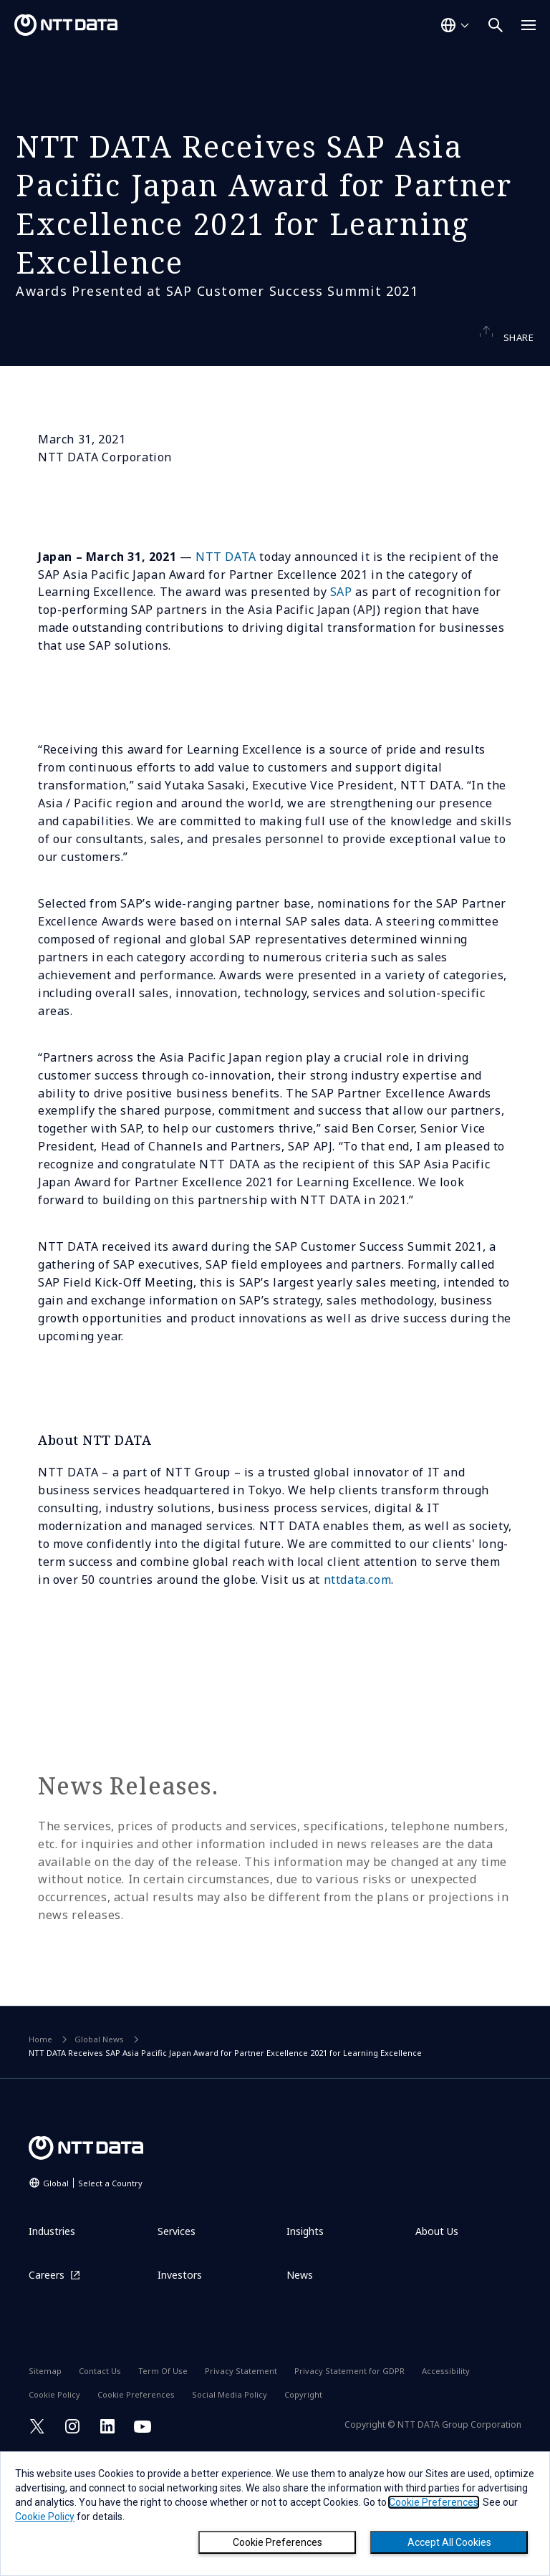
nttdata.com (358, 1692)
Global (93, 2294)
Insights (305, 2343)
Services (177, 2343)
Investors (180, 2387)
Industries (52, 2343)
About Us (436, 2343)
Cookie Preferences (277, 2542)
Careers (46, 2387)
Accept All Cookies (449, 2542)
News (299, 2387)
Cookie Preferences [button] (433, 2502)
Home (40, 2151)
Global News (99, 2151)
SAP (341, 704)
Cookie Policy (44, 2516)
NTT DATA (226, 668)
